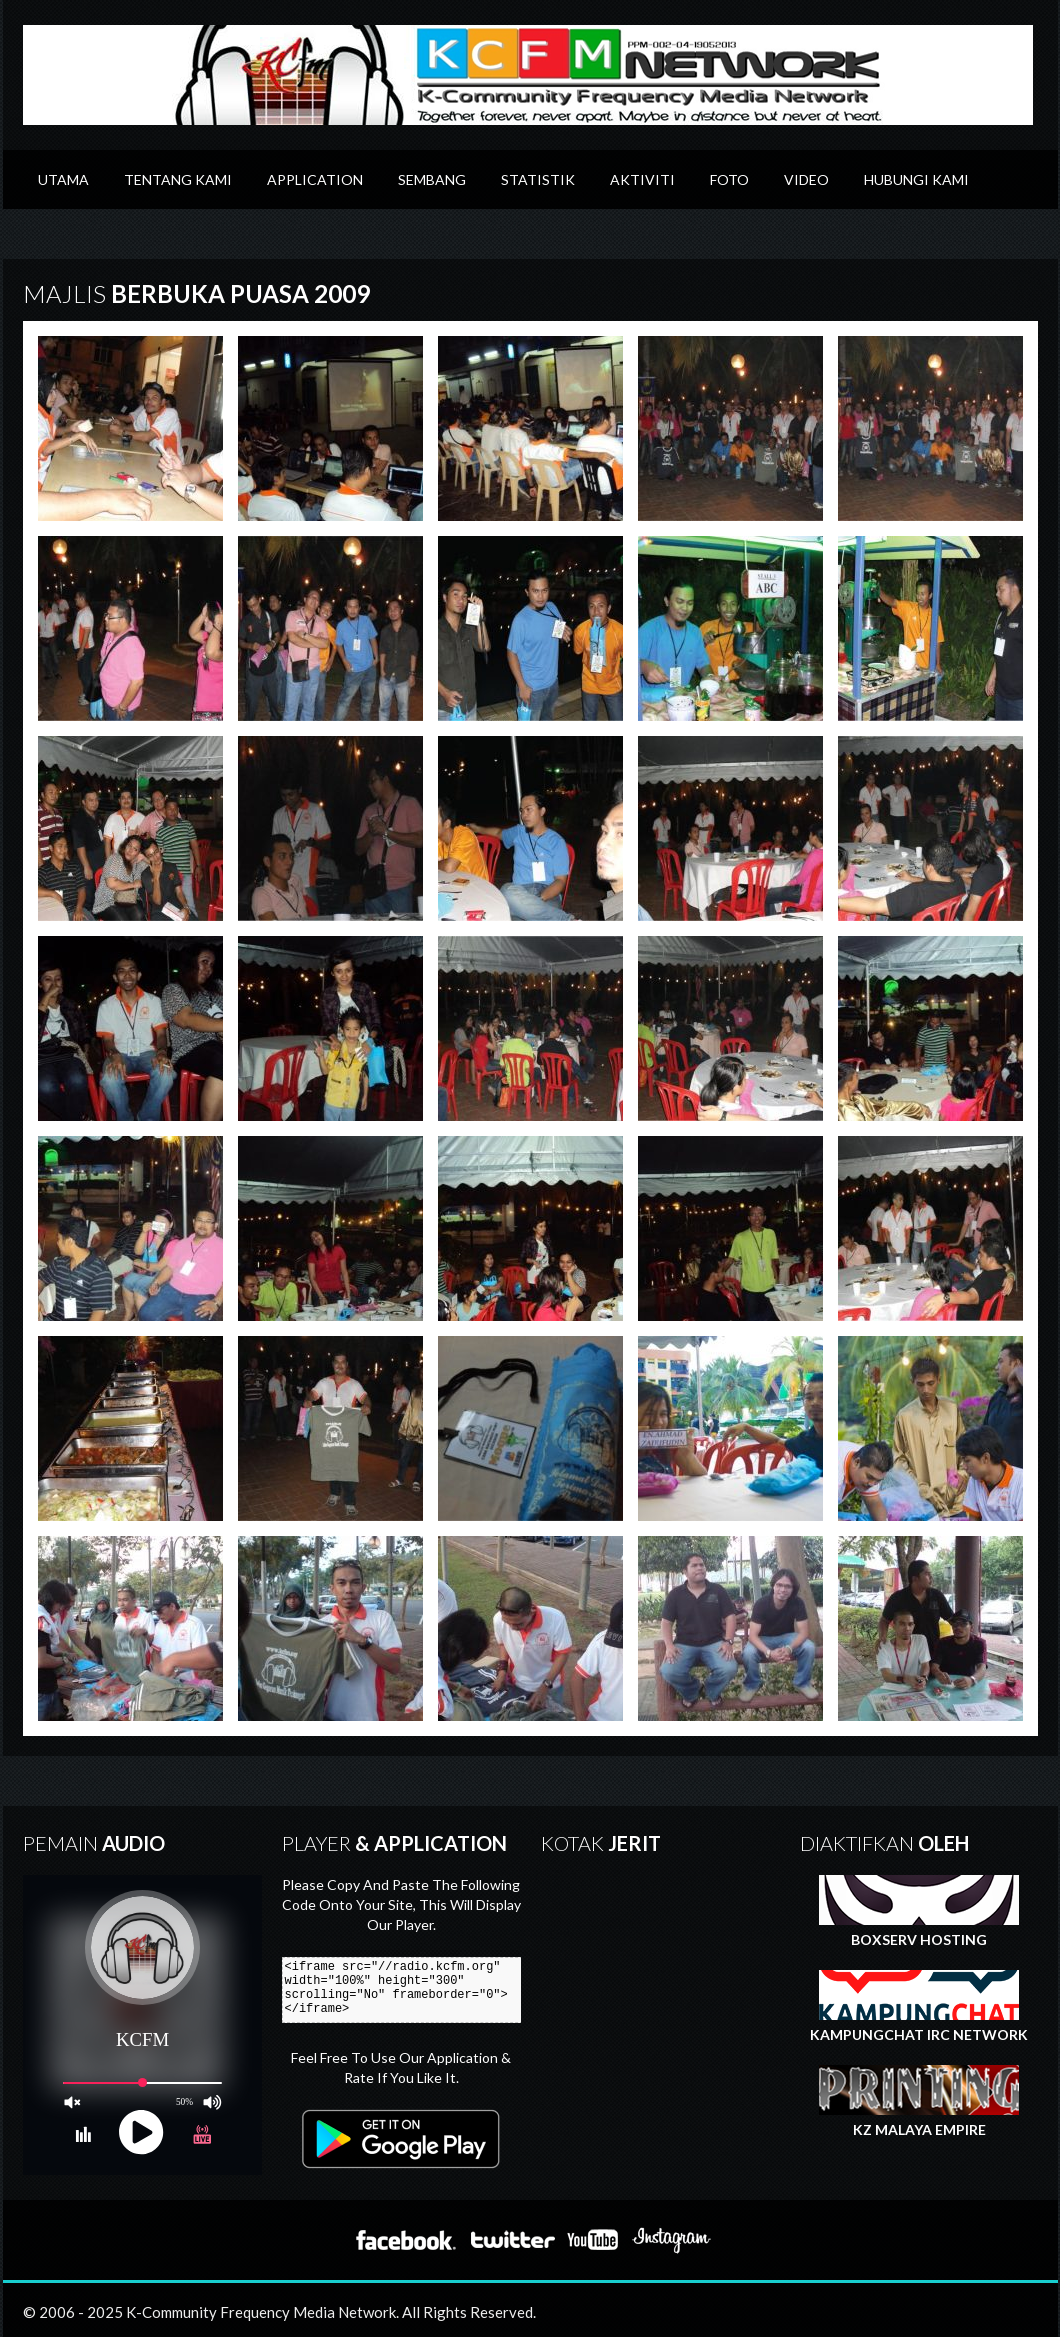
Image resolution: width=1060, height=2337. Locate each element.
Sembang (432, 179)
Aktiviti (642, 179)
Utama (63, 179)
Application (315, 179)
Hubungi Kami (916, 179)
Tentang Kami (178, 179)
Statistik (538, 179)
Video (806, 179)
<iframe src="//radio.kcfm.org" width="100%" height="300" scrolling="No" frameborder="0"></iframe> (410, 1990)
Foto (729, 179)
